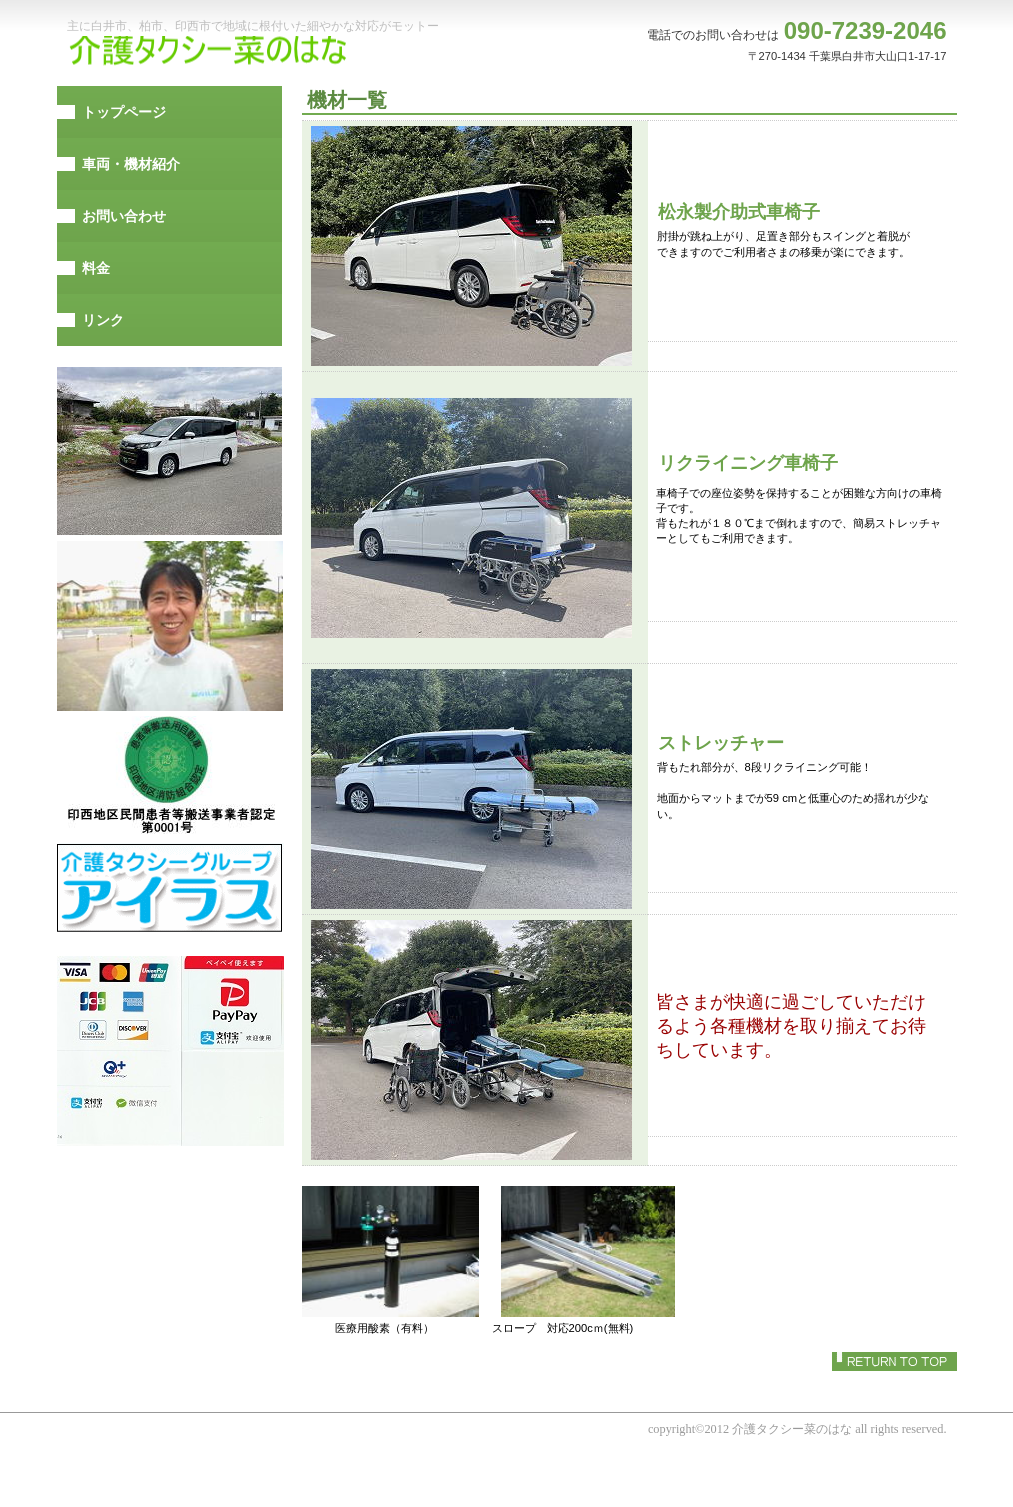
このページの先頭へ (894, 1361)
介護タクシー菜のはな (212, 51)
